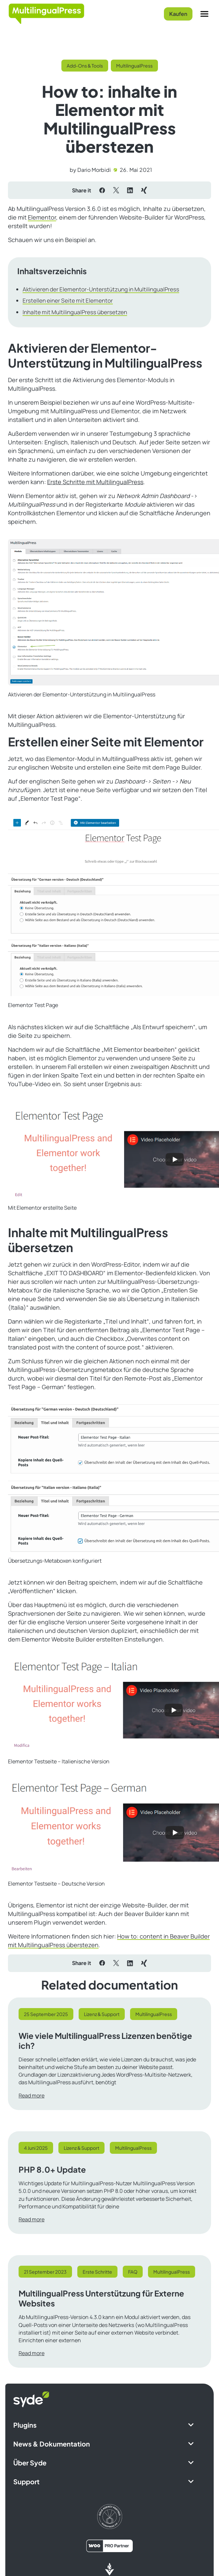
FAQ (132, 2272)
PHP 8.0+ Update (52, 2169)
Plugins (24, 2425)
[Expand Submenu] (191, 2425)
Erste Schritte (97, 2272)
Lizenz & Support (101, 2014)
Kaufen (178, 13)
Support (26, 2481)
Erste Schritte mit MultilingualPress (95, 482)
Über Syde (29, 2462)
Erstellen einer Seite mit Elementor (68, 300)
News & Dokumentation (51, 2444)
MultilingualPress (134, 66)
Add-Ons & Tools (85, 66)
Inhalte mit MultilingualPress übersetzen (75, 312)
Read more (31, 2095)
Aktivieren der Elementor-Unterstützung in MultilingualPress (101, 289)
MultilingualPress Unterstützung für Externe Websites (101, 2298)
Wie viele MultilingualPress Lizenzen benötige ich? (105, 2040)
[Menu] (204, 14)
